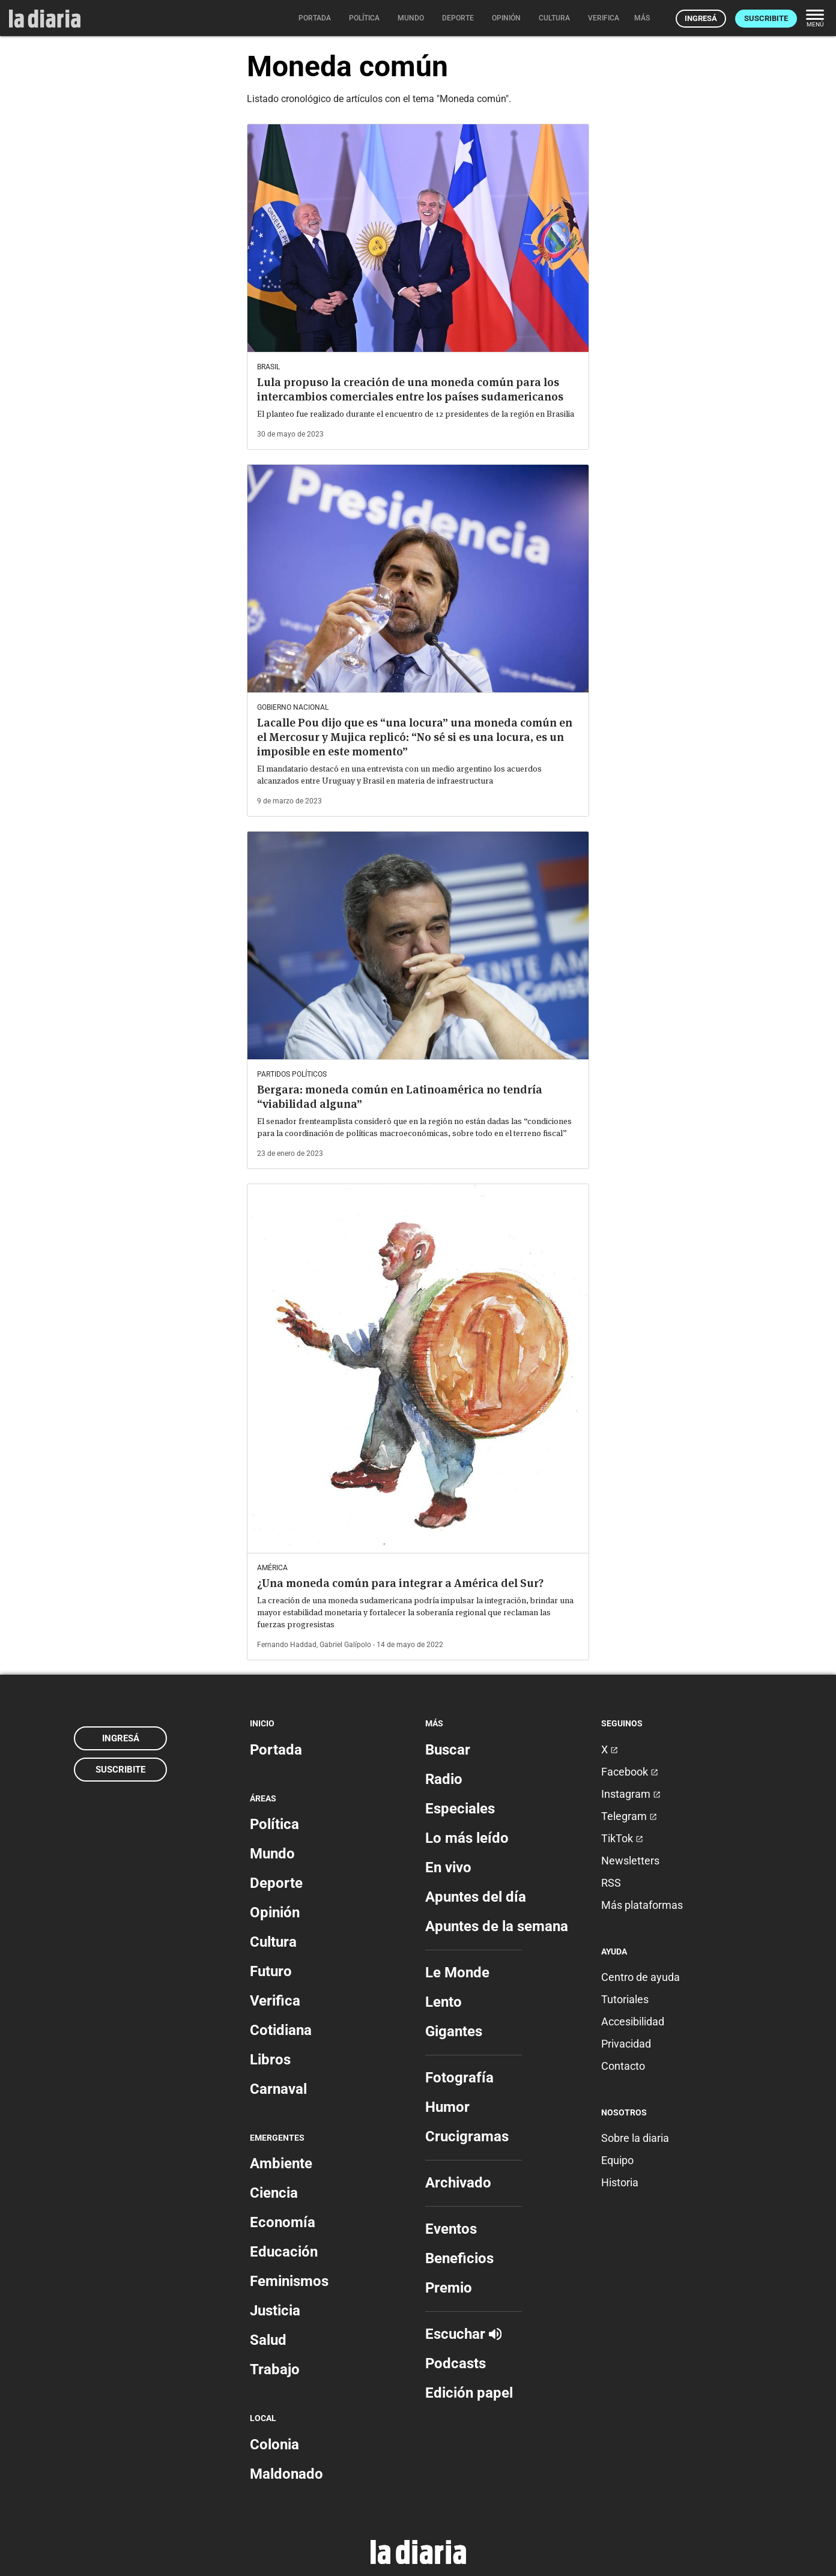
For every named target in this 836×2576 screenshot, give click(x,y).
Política (274, 1824)
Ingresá (701, 18)
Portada (276, 1749)
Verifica (275, 2000)
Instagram (631, 1794)
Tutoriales (625, 1999)
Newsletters (630, 1860)
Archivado (458, 2182)
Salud (268, 2340)
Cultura (273, 1942)
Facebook (629, 1771)
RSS (611, 1882)
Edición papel (469, 2392)
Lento (443, 2002)
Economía (282, 2222)
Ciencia (274, 2192)
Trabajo (275, 2369)
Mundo (272, 1853)
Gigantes (453, 2031)
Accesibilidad (632, 2021)
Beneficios (459, 2258)
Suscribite (766, 18)
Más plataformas (642, 1905)
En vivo (448, 1867)
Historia (619, 2182)
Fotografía (459, 2077)
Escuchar (463, 2334)
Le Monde (457, 1972)
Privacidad (626, 2043)
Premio (448, 2287)
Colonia (274, 2444)
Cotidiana (281, 2030)
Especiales (460, 1808)
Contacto (623, 2066)
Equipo (617, 2160)
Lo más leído (467, 1838)
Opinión (275, 1912)
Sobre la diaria (635, 2138)
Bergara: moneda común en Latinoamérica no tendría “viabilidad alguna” (399, 1096)
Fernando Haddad (287, 1644)
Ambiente (281, 2163)
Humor (447, 2107)
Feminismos (289, 2281)
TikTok (622, 1838)
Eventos (451, 2229)
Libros (270, 2059)
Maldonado (286, 2474)
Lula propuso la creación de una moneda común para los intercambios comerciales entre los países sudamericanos (410, 389)
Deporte (276, 1883)
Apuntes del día (475, 1896)
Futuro (271, 1971)
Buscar (447, 1749)
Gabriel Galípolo (345, 1644)
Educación (284, 2251)
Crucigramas (467, 2136)
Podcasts (455, 2363)
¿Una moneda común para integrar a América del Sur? (400, 1583)
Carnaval (278, 2089)
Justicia (275, 2310)
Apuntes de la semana (496, 1926)
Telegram (629, 1816)
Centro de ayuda (640, 1977)
